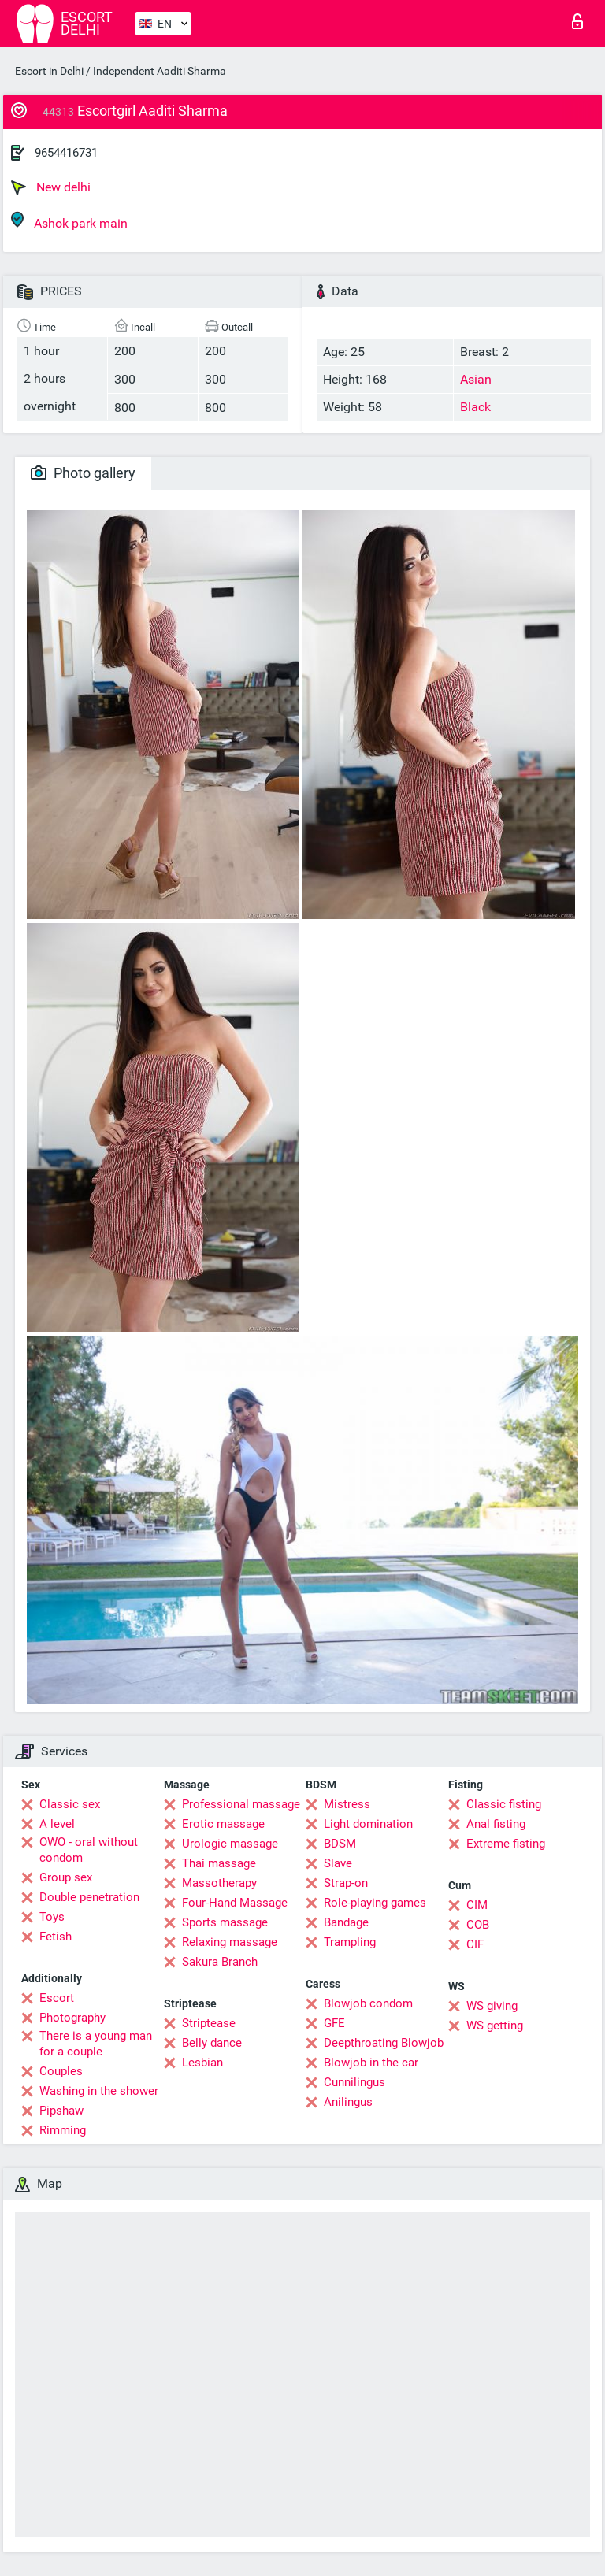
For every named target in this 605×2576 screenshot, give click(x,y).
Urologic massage (230, 1844)
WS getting (494, 2025)
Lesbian (202, 2062)
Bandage (346, 1922)
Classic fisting (503, 1804)
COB (477, 1925)
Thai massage (219, 1863)
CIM (477, 1905)
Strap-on (346, 1883)
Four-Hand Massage (235, 1903)
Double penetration (89, 1897)
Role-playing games (375, 1903)
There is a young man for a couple (95, 2044)
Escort (56, 1998)
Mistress (347, 1804)
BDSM (340, 1844)
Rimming (62, 2130)
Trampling (350, 1942)
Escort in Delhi (49, 71)
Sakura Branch (220, 1962)
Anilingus (348, 2102)
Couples (61, 2071)
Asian (476, 379)
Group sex (65, 1877)
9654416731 (66, 153)
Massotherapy (219, 1883)
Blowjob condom (368, 2003)
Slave (338, 1863)
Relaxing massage (229, 1942)
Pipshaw (61, 2110)
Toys (52, 1917)
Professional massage (241, 1804)
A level (57, 1824)
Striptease (209, 2023)
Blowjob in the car (371, 2062)
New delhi (51, 187)
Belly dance (212, 2043)
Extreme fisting (505, 1844)
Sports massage (225, 1922)
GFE (334, 2023)
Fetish (55, 1936)
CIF (475, 1944)
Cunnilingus (354, 2082)
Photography (72, 2018)
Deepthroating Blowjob (384, 2043)
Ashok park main (69, 221)
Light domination (368, 1824)
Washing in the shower (98, 2091)
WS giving (492, 2006)
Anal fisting (495, 1824)
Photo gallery (83, 473)
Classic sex (69, 1804)
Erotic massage (223, 1824)
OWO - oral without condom (88, 1850)
